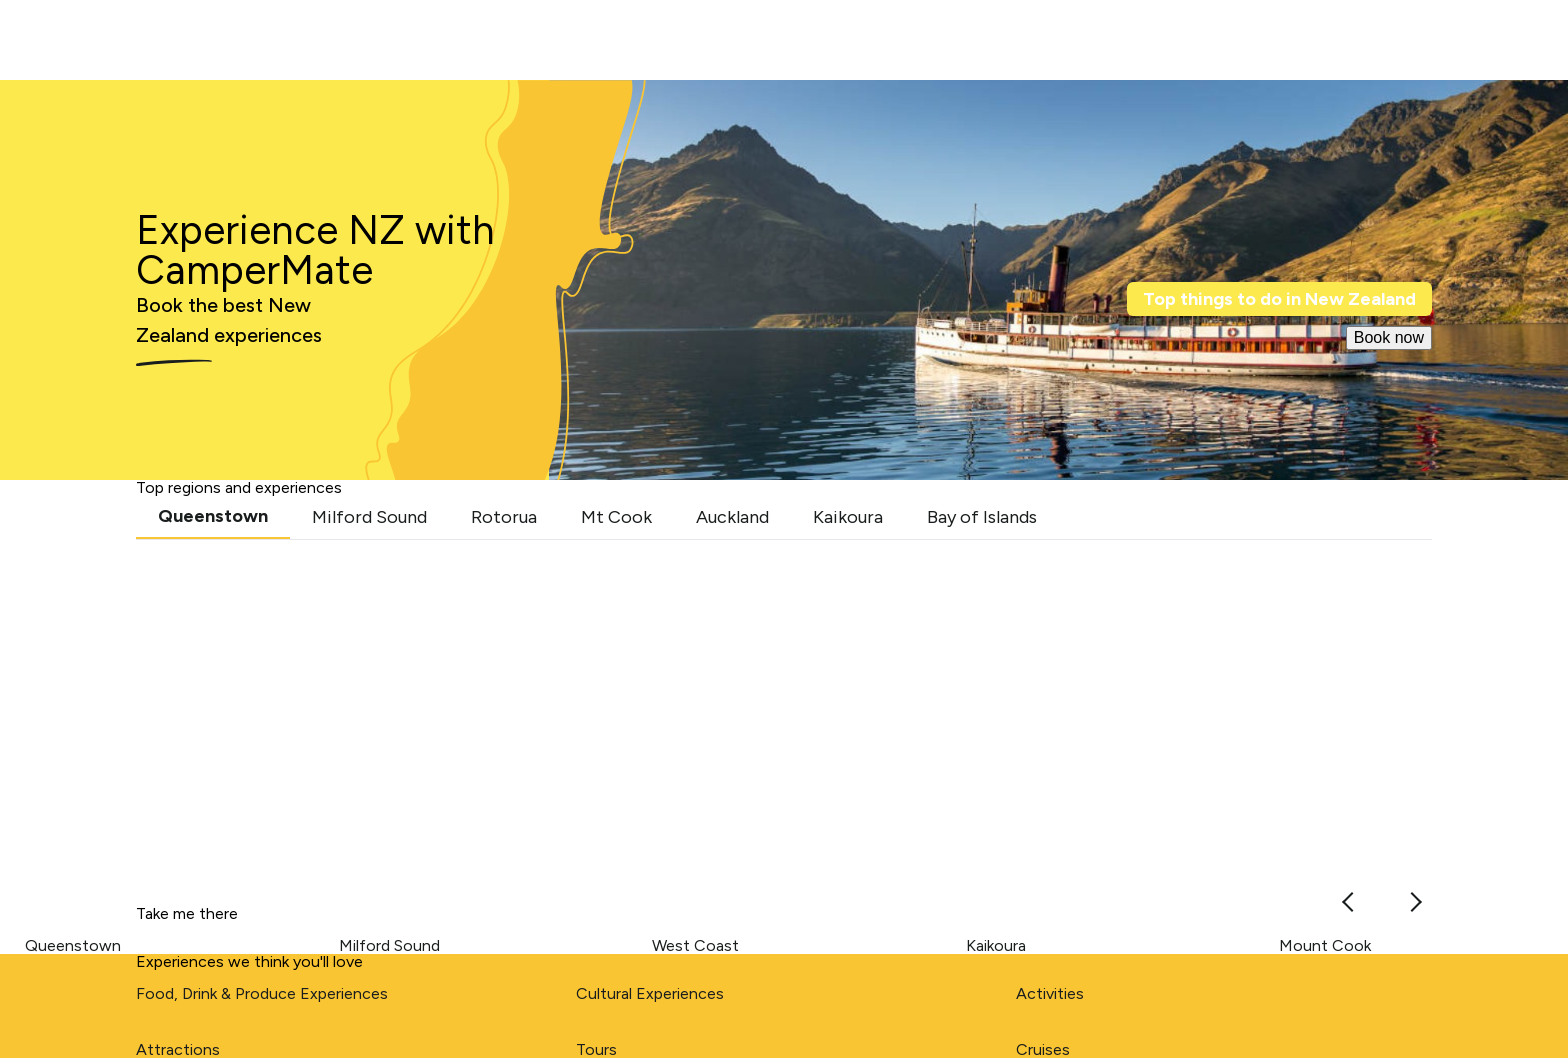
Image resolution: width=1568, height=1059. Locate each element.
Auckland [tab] (732, 517)
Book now (1389, 337)
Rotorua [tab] (504, 517)
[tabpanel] (784, 711)
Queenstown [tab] (213, 516)
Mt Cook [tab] (616, 517)
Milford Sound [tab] (369, 517)
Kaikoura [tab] (848, 517)
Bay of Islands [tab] (982, 517)
